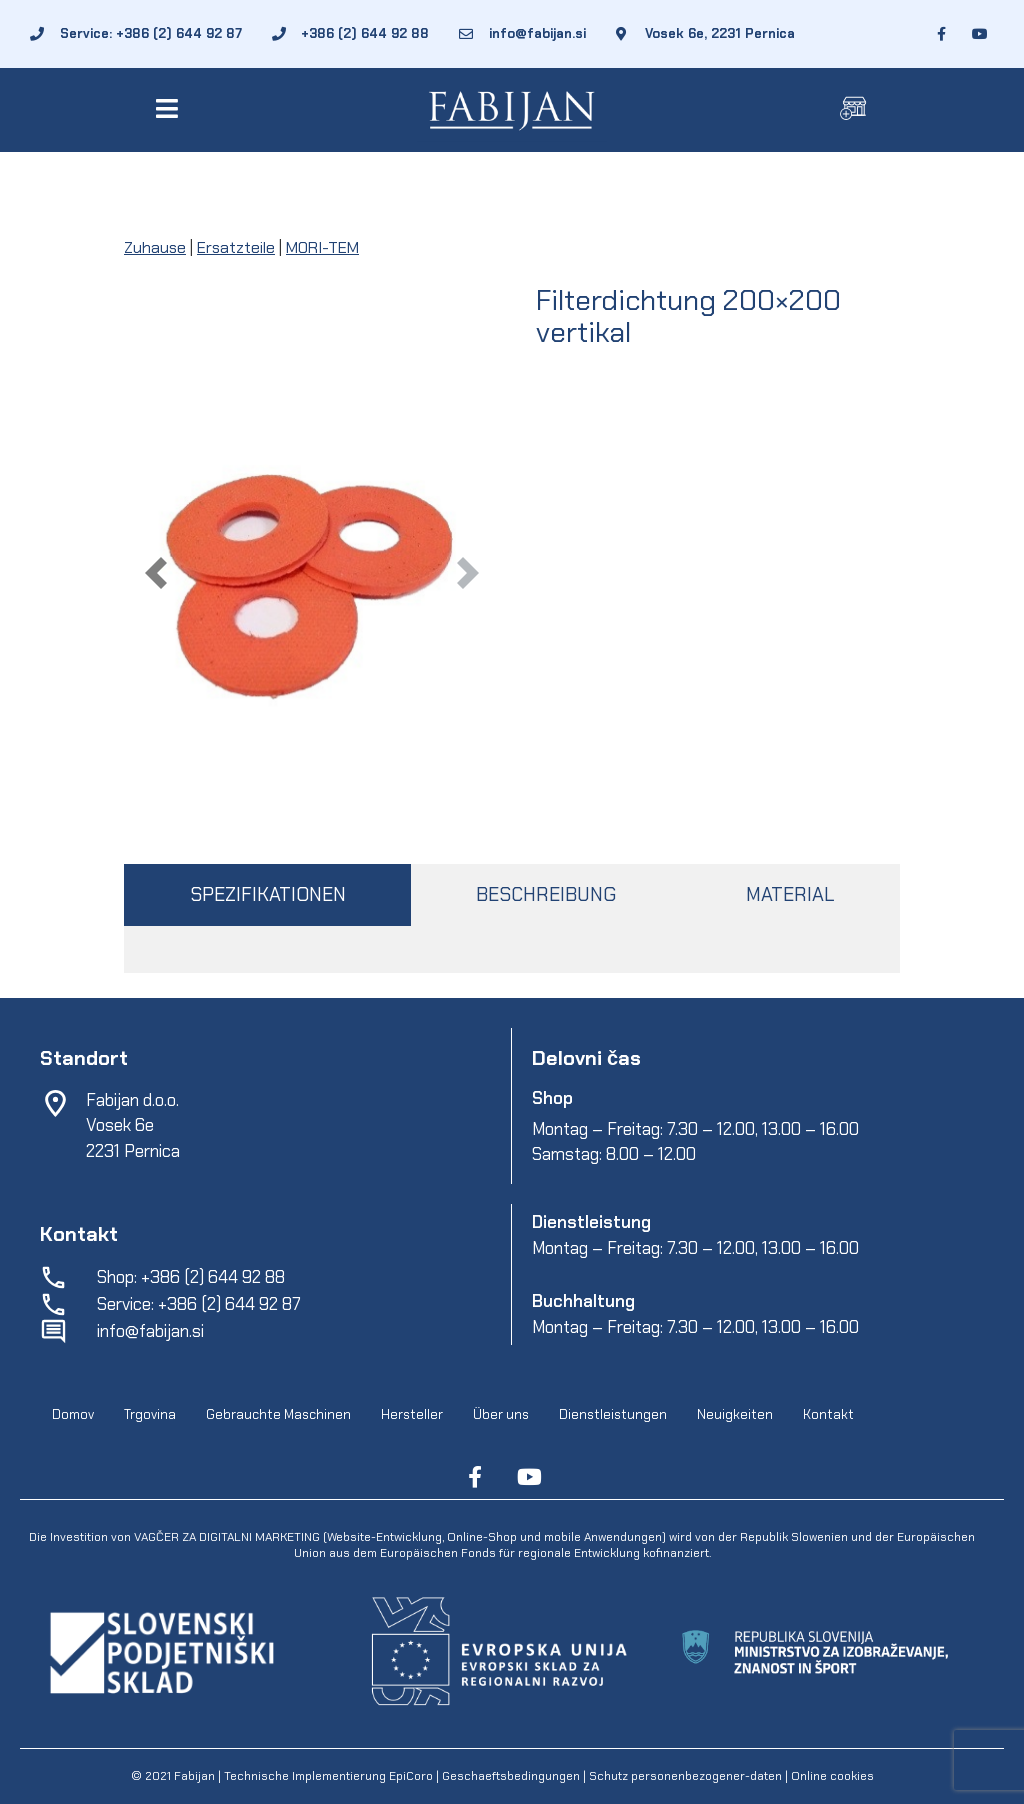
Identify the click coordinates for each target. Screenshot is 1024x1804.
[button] (170, 108)
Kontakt (828, 1415)
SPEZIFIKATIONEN (268, 894)
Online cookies (831, 1776)
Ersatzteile (236, 247)
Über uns (501, 1415)
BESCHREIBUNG (546, 894)
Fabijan (194, 1776)
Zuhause (155, 247)
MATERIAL (790, 894)
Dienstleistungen (613, 1415)
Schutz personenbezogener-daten (685, 1776)
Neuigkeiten (735, 1415)
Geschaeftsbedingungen (512, 1776)
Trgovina (150, 1415)
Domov (73, 1415)
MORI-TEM (322, 247)
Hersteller (412, 1415)
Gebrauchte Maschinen (278, 1415)
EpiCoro (411, 1776)
